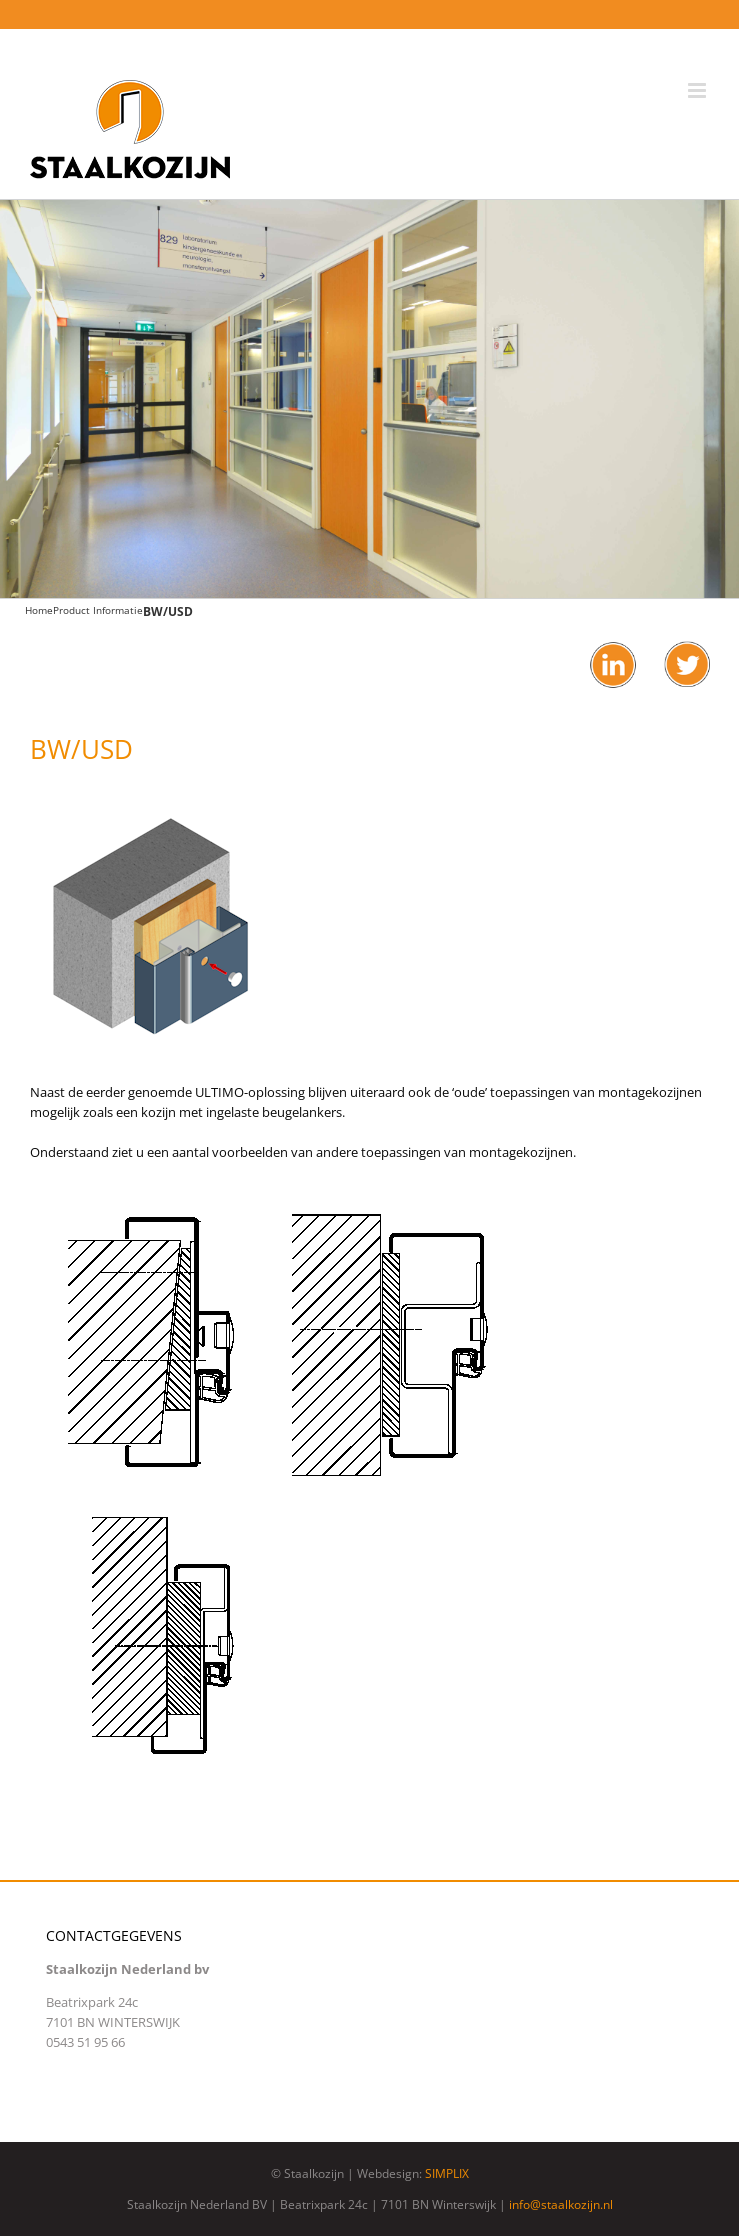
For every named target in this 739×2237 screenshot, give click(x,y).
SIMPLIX (447, 2173)
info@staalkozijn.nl (561, 2204)
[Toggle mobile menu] (698, 90)
